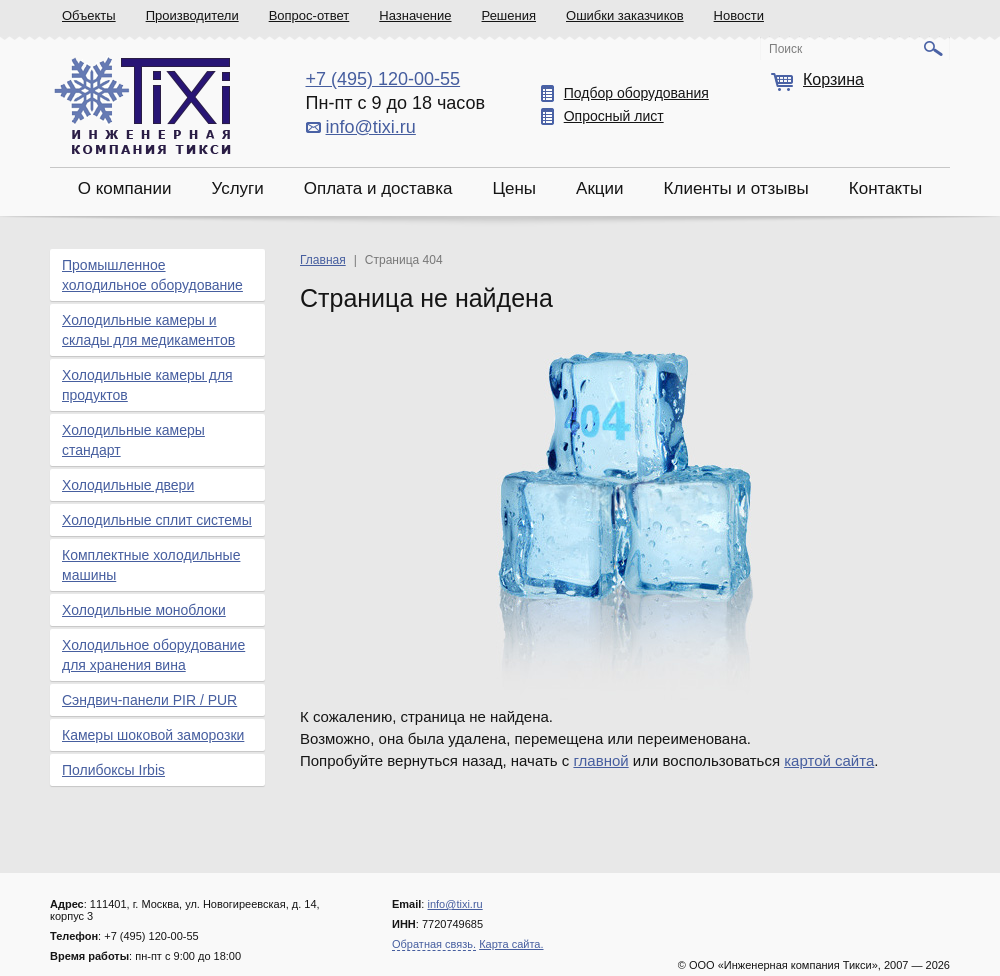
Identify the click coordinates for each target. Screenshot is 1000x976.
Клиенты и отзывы (736, 188)
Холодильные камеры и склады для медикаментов (148, 330)
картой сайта (829, 760)
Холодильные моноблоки (144, 610)
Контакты (885, 188)
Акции (600, 188)
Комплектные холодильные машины (151, 565)
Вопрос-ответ (309, 15)
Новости (739, 15)
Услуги (237, 188)
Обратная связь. (434, 944)
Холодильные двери (128, 485)
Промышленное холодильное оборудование (152, 275)
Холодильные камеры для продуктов (147, 385)
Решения (509, 15)
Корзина (833, 79)
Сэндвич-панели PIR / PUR (149, 700)
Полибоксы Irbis (113, 770)
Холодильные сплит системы (157, 520)
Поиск (785, 49)
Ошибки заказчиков (625, 15)
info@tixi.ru (371, 127)
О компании (125, 188)
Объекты (89, 15)
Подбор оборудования (636, 93)
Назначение (415, 15)
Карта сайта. (511, 944)
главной (600, 760)
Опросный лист (614, 116)
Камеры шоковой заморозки (153, 735)
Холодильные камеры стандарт (133, 440)
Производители (192, 15)
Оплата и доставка (378, 188)
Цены (514, 188)
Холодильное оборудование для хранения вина (153, 655)
